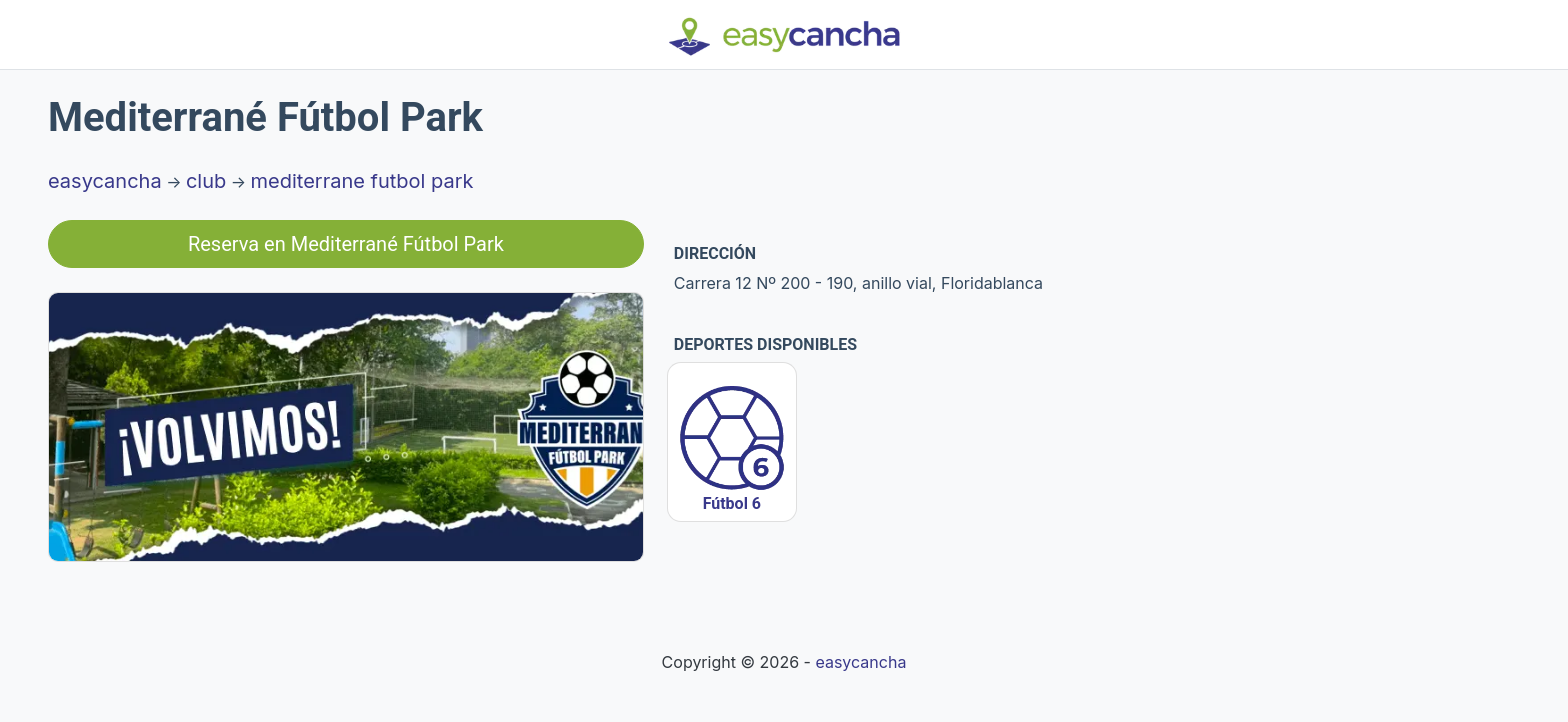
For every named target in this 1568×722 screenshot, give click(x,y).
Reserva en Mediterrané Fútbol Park (346, 244)
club (206, 181)
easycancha (105, 181)
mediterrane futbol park (362, 181)
